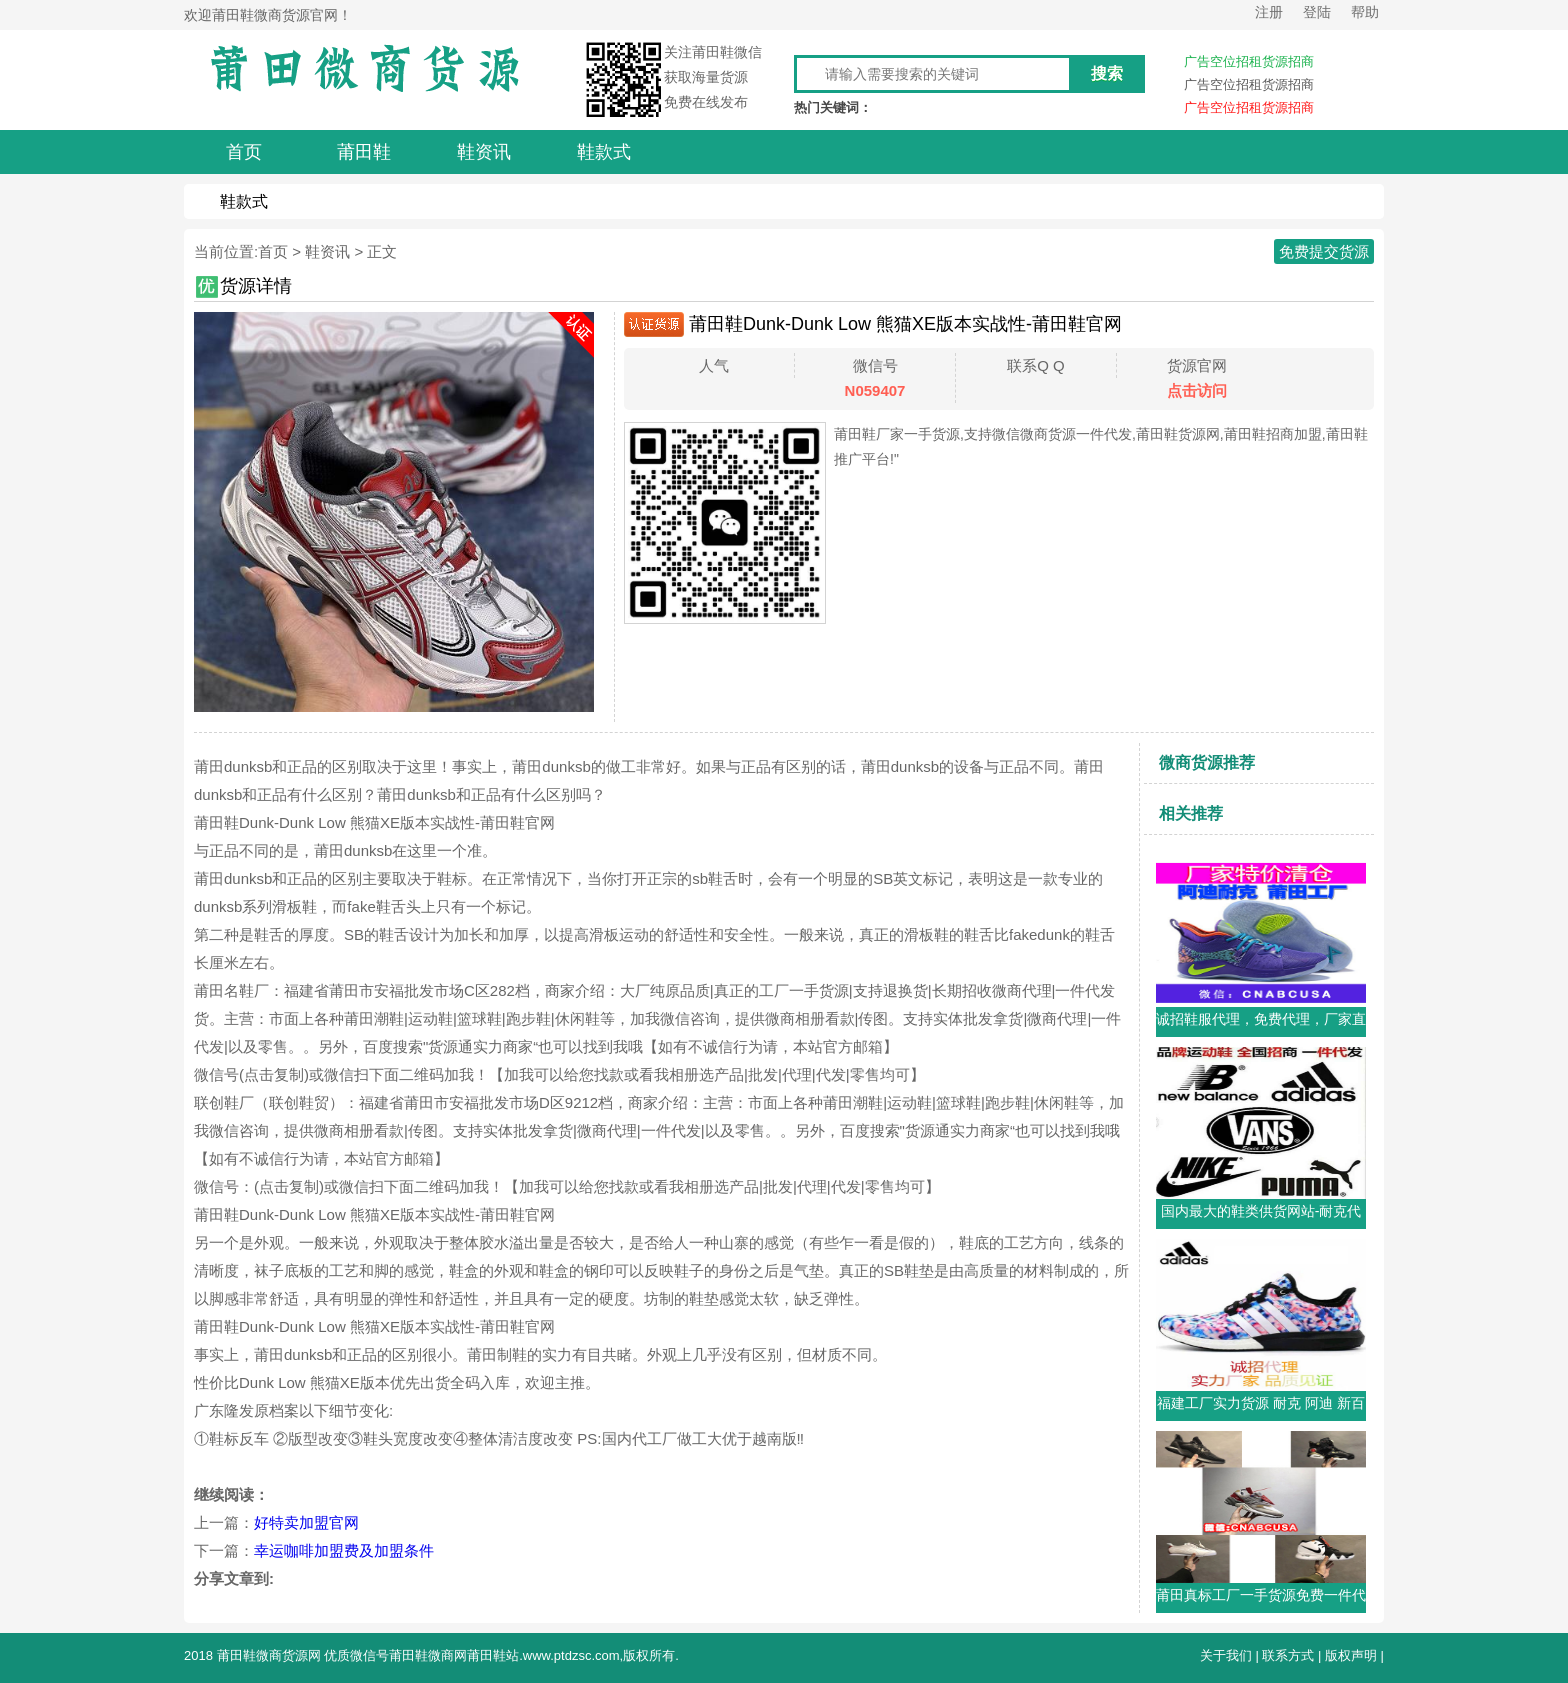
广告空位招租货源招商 (1249, 61)
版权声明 (1351, 1655)
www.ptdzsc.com (571, 1655)
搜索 (1107, 73)
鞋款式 (244, 201)
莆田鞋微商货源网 (269, 1655)
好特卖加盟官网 (306, 1522)
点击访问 (1197, 390)
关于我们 (1226, 1655)
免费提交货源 (1324, 251)
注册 (1269, 12)
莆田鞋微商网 (428, 1655)
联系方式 (1288, 1655)
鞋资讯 (327, 251)
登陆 (1317, 12)
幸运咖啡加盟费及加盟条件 (344, 1550)
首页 (273, 251)
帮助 (1365, 12)
